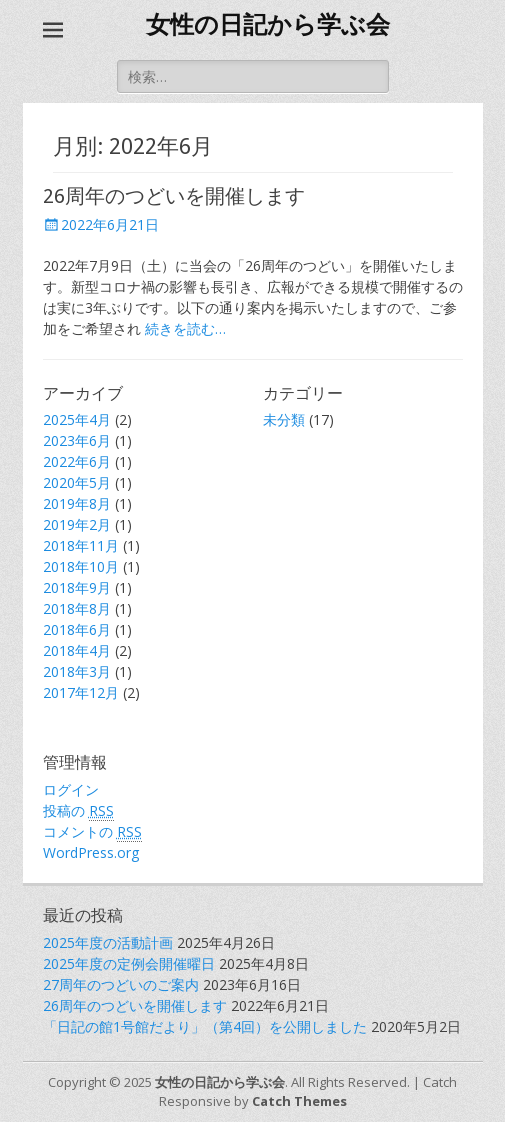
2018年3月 (77, 671)
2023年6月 (77, 440)
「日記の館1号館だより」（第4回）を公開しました (205, 1026)
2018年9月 (77, 587)
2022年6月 (77, 461)
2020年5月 (77, 482)
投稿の (78, 811)
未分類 (284, 419)
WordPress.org (91, 852)
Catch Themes (299, 1101)
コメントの (92, 832)
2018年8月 (77, 608)
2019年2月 (77, 524)
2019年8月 (77, 503)
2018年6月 (77, 629)
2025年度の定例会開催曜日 (129, 963)
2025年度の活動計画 (108, 942)
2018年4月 (77, 650)
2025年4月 (77, 419)
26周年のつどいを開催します (174, 196)
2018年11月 (81, 545)
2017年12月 (81, 692)
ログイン (71, 789)
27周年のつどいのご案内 (121, 984)
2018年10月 (81, 566)
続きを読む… (185, 328)
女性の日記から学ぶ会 (268, 25)
